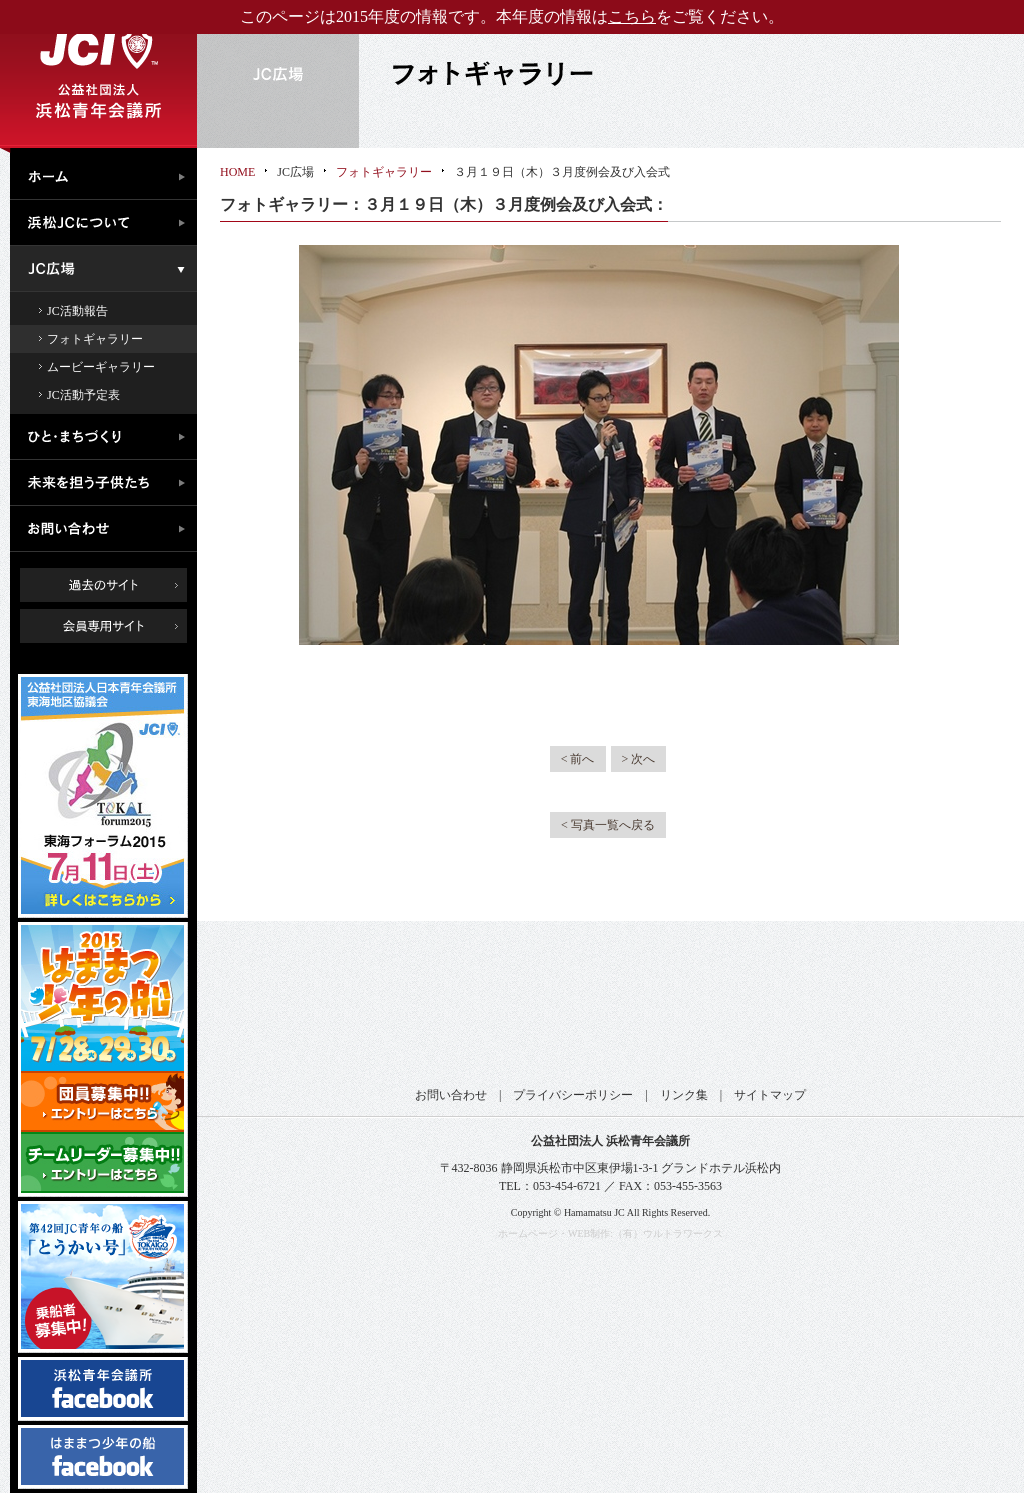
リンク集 (684, 1095)
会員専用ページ (118, 626)
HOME (237, 172)
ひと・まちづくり (108, 437)
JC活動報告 (77, 311)
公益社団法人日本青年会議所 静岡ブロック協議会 (612, 1005)
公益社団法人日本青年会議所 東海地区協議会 (452, 1005)
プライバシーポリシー (573, 1095)
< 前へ (578, 759)
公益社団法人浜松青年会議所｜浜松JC (98, 74)
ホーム (108, 174)
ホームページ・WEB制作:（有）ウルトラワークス (610, 1233)
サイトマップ (770, 1095)
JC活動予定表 (83, 395)
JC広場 (108, 269)
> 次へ (639, 759)
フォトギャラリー (95, 339)
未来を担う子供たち (108, 483)
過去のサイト (103, 585)
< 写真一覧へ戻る (608, 825)
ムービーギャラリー (101, 367)
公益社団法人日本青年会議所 (292, 1005)
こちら (632, 16)
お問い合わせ (108, 529)
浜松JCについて (108, 223)
